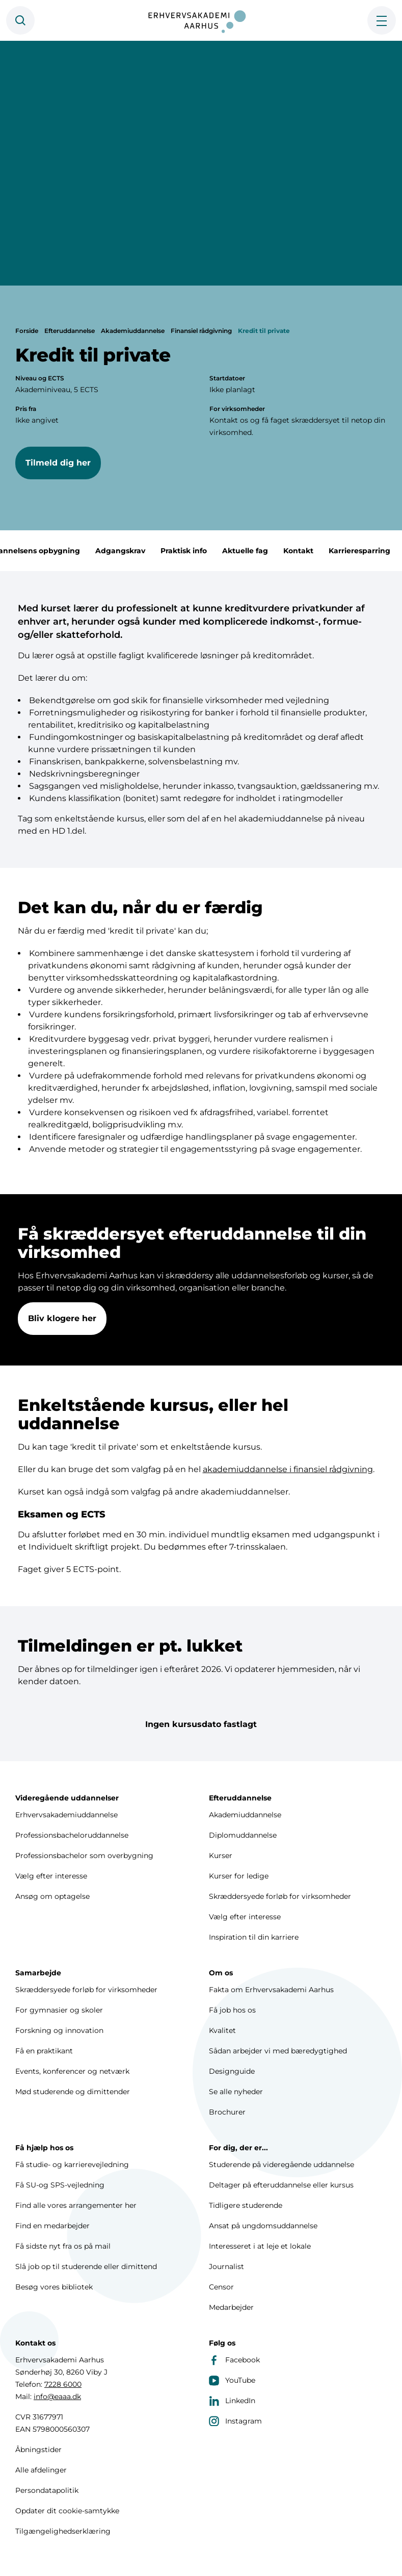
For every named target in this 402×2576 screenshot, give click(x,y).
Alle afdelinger (41, 2470)
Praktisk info (201, 550)
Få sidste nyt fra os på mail (63, 2246)
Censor (221, 2286)
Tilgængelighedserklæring (63, 2531)
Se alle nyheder (236, 2091)
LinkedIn (232, 2400)
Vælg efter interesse (51, 1876)
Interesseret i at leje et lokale (260, 2246)
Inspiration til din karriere (254, 1937)
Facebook (234, 2359)
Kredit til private (264, 330)
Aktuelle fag (262, 550)
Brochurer (227, 2112)
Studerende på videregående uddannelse (281, 2164)
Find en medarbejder (52, 2225)
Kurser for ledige (239, 1876)
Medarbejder (231, 2307)
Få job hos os (232, 2010)
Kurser (220, 1855)
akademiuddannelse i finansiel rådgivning (288, 1480)
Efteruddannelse (69, 330)
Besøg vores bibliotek (54, 2286)
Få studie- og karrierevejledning (72, 2164)
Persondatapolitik (46, 2490)
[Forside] (201, 20)
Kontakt (316, 550)
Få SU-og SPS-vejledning (59, 2184)
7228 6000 (63, 2384)
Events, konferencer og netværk (72, 2071)
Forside (26, 330)
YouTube (232, 2380)
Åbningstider (38, 2449)
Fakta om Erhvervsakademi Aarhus (271, 1989)
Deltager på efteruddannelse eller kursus (281, 2184)
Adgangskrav (138, 550)
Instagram (235, 2421)
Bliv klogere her (62, 1329)
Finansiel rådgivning (201, 330)
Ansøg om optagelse (52, 1896)
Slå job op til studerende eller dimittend (86, 2266)
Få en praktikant (44, 2050)
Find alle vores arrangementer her (76, 2205)
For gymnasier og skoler (59, 2010)
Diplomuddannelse (243, 1835)
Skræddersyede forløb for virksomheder (280, 1896)
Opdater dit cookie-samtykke (67, 2510)
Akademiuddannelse (133, 330)
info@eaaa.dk (57, 2396)
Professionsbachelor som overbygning (84, 1855)
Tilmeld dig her (58, 463)
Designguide (232, 2071)
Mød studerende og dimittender (72, 2091)
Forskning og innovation (59, 2030)
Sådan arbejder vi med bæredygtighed (278, 2050)
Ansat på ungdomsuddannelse (263, 2225)
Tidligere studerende (245, 2205)
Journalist (226, 2266)
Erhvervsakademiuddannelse (66, 1814)
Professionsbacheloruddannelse (71, 1835)
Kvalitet (222, 2030)
